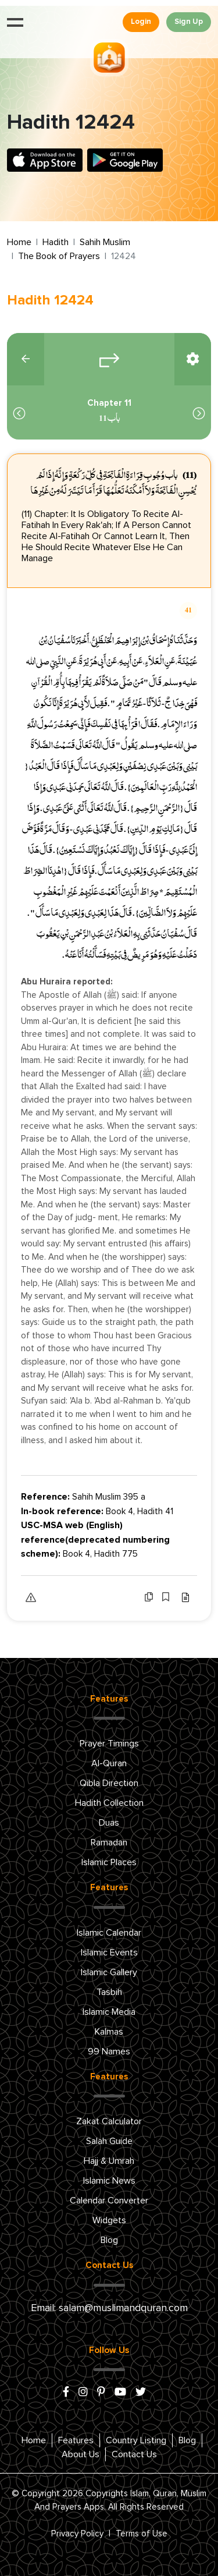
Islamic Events (109, 1952)
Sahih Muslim (105, 242)
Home (19, 242)
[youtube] (120, 2392)
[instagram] (83, 2392)
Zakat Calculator (109, 2121)
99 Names (109, 2051)
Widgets (109, 2220)
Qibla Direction (109, 1783)
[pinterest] (101, 2392)
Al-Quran (109, 1763)
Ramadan (109, 1842)
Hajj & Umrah (109, 2161)
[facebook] (66, 2392)
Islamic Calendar (109, 1932)
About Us (80, 2454)
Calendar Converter (109, 2200)
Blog (109, 2240)
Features (76, 2440)
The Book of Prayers (59, 256)
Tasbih (109, 1992)
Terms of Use (141, 2533)
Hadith (55, 242)
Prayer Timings (109, 1743)
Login (141, 22)
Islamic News (109, 2180)
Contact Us (134, 2454)
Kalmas (109, 2031)
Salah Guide (109, 2141)
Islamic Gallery (109, 1972)
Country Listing (136, 2440)
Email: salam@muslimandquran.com (109, 2308)
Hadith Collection (109, 1803)
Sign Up (188, 22)
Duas (109, 1822)
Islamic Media (109, 2012)
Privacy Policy (77, 2533)
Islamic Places (109, 1862)
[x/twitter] (140, 2392)
